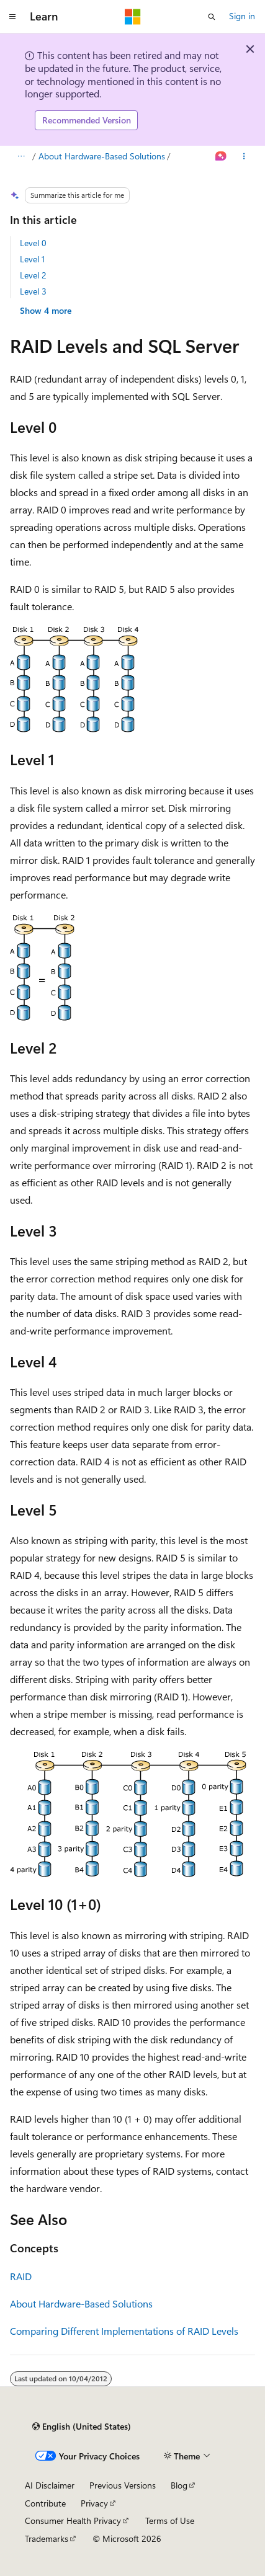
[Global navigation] (12, 17)
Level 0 (33, 243)
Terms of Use (169, 2520)
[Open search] (211, 17)
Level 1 (32, 259)
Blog (179, 2485)
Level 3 (33, 291)
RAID (21, 2276)
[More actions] (244, 156)
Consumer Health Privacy (73, 2520)
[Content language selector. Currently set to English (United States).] (81, 2426)
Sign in (242, 16)
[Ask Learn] (221, 156)
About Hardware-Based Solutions (101, 156)
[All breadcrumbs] (21, 156)
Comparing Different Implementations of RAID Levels (124, 2330)
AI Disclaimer (49, 2485)
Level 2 (33, 275)
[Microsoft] (133, 17)
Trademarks (46, 2538)
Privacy (94, 2503)
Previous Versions (122, 2485)
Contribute (45, 2503)
